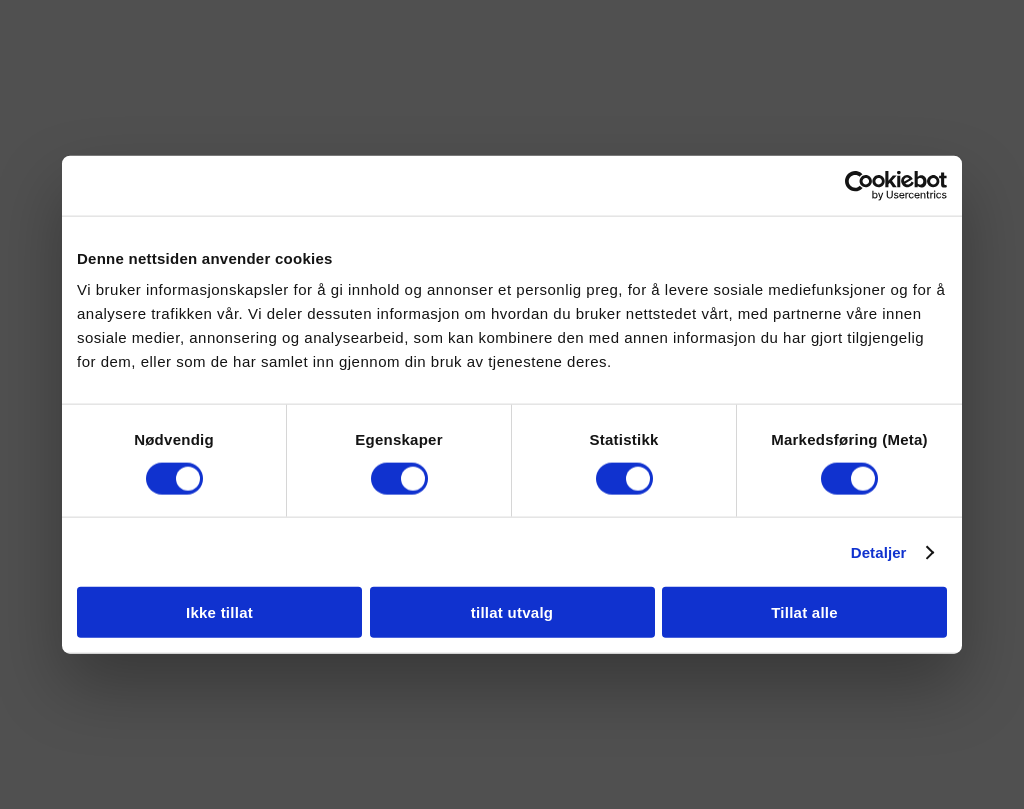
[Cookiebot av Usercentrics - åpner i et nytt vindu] (859, 185)
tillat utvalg (512, 612)
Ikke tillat (219, 612)
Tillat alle (804, 612)
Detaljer (879, 551)
